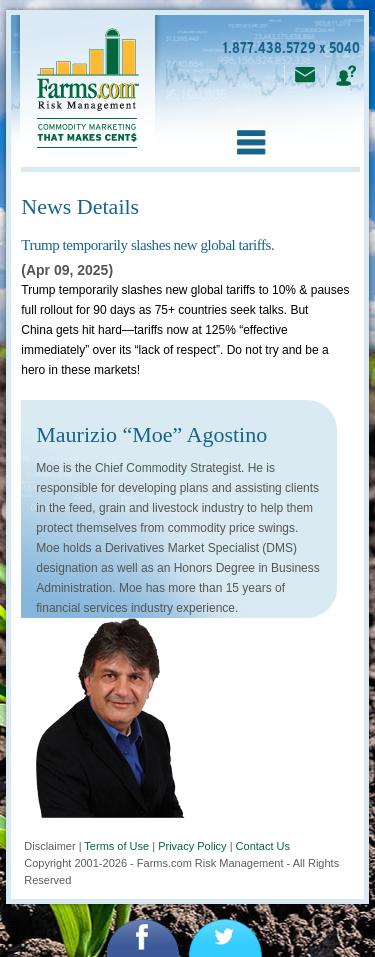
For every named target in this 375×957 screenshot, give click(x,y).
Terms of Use (116, 846)
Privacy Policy (192, 846)
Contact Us (263, 846)
